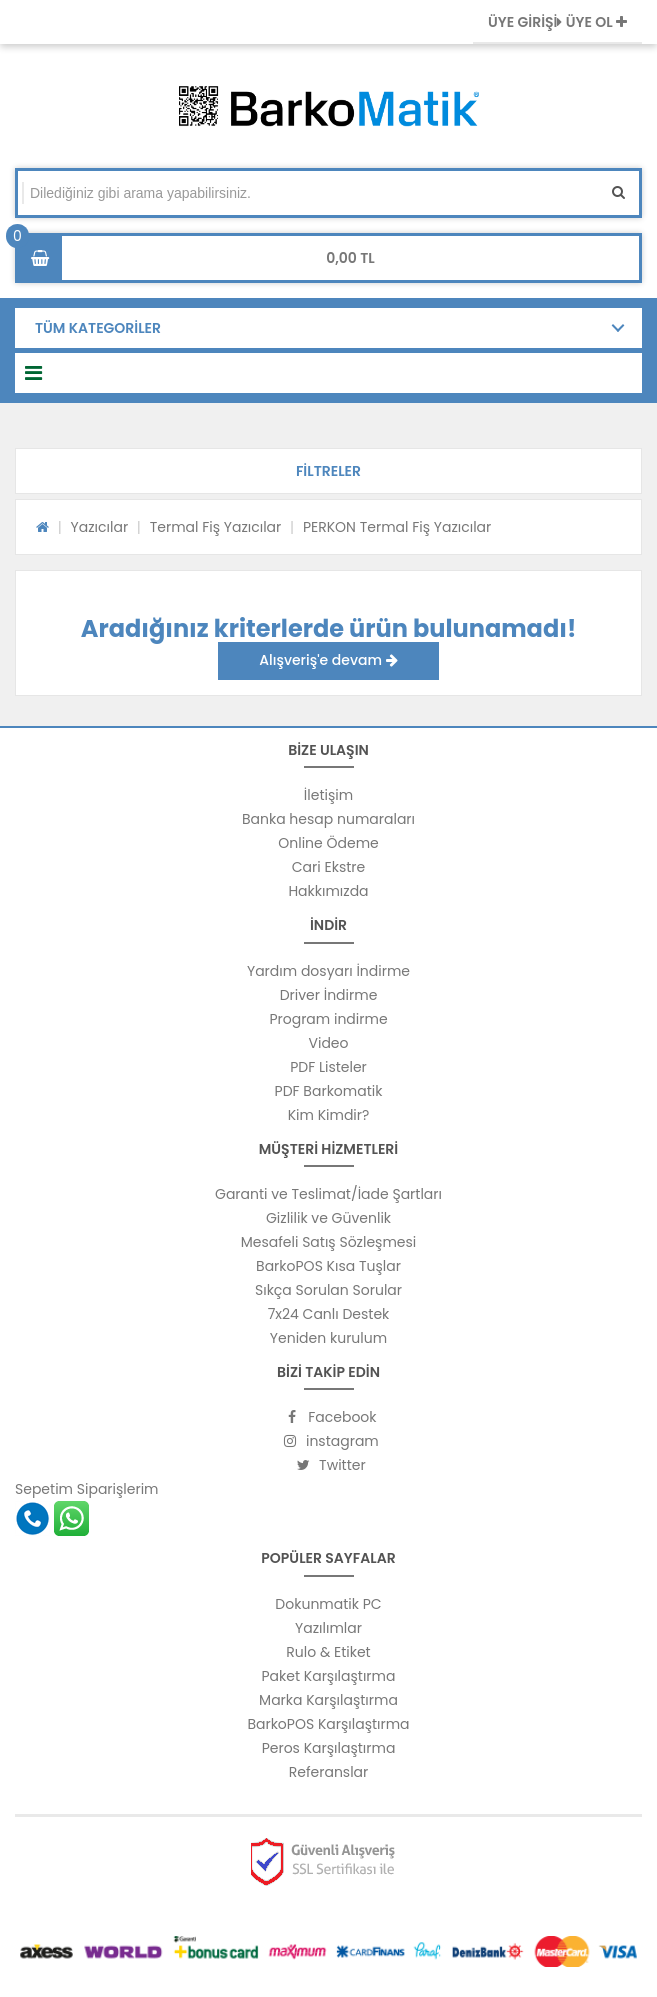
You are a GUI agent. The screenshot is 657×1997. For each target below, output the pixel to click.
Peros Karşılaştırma (329, 1748)
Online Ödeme (328, 843)
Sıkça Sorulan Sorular (328, 1290)
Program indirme (328, 1019)
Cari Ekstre (328, 867)
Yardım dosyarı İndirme (328, 971)
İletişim (328, 795)
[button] (328, 471)
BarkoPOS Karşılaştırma (328, 1724)
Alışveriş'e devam (328, 660)
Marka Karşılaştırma (328, 1700)
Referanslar (329, 1772)
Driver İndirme (329, 995)
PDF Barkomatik (329, 1091)
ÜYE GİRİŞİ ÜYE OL (557, 22)
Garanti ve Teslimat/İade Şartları (328, 1194)
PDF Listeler (328, 1067)
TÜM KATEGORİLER (98, 328)
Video (328, 1043)
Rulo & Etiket (328, 1652)
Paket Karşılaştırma (329, 1676)
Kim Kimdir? (329, 1115)
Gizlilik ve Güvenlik (328, 1218)
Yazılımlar (328, 1628)
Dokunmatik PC (328, 1604)
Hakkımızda (328, 891)
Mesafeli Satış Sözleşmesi (329, 1242)
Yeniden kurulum (328, 1338)
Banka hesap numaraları (328, 819)
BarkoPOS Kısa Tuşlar (328, 1266)
